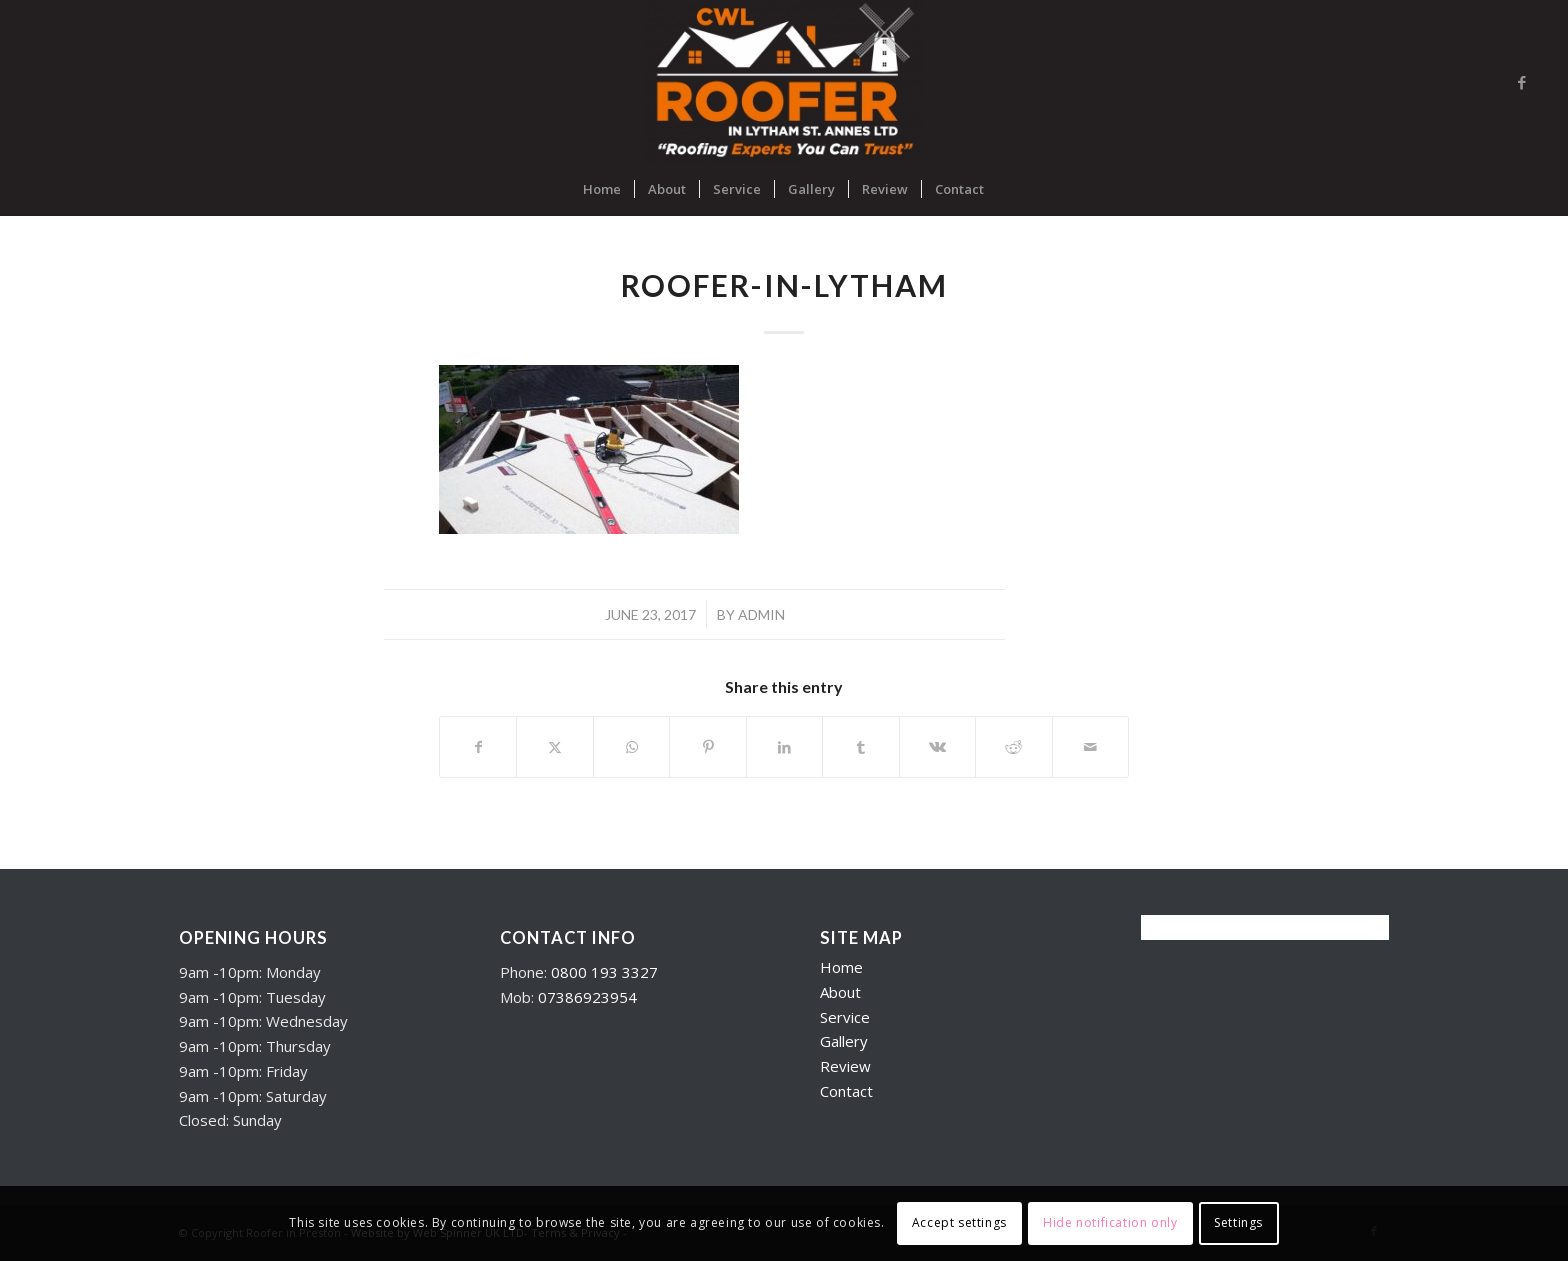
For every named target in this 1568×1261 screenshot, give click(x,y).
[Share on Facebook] (478, 747)
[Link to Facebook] (1522, 82)
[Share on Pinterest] (707, 747)
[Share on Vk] (937, 747)
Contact (846, 1091)
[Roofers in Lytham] (784, 82)
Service (845, 1017)
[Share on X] (554, 747)
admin (761, 614)
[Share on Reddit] (1013, 747)
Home (841, 967)
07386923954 (587, 997)
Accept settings (959, 1222)
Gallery (844, 1041)
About (840, 992)
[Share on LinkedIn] (784, 747)
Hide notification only (1110, 1222)
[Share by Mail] (1091, 747)
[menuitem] (602, 189)
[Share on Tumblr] (860, 747)
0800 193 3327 (604, 972)
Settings (1238, 1222)
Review (845, 1066)
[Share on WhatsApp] (631, 747)
